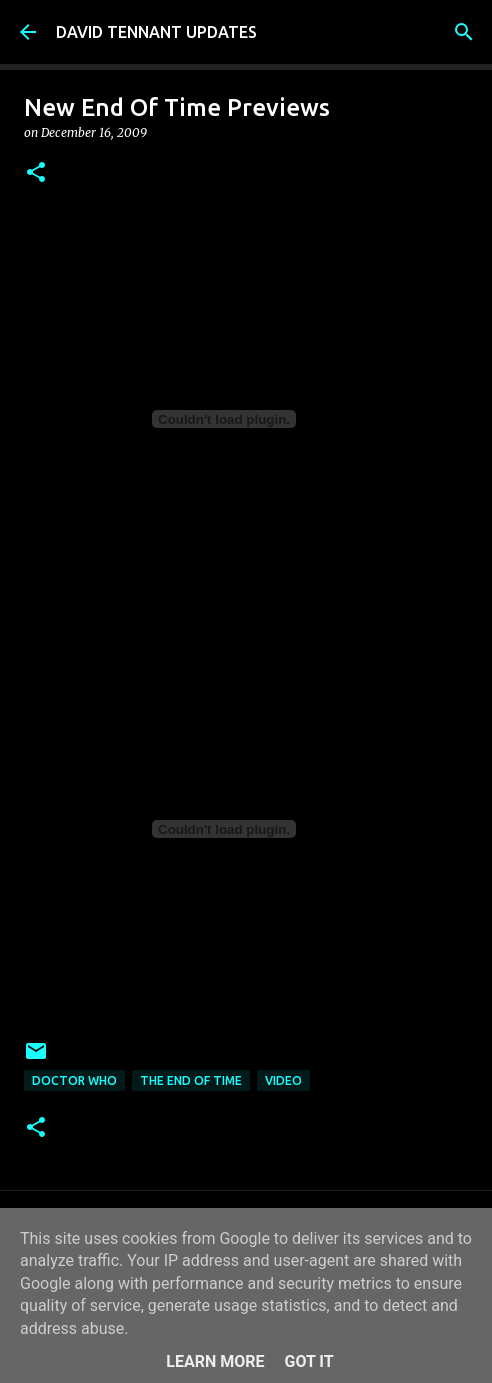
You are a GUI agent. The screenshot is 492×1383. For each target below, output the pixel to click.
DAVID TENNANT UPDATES (156, 32)
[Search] (464, 32)
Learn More (215, 1361)
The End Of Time (191, 1080)
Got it (308, 1361)
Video (283, 1080)
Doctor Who (74, 1080)
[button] (36, 173)
